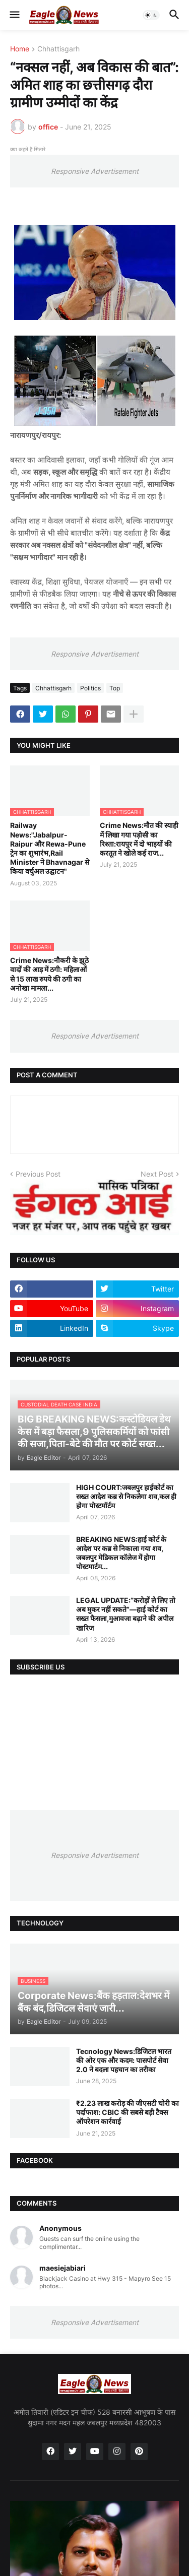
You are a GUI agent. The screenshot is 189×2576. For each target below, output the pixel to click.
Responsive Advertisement (95, 171)
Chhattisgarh (58, 49)
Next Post (157, 1174)
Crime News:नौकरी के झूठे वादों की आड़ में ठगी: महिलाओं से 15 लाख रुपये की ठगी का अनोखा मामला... (49, 974)
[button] (14, 15)
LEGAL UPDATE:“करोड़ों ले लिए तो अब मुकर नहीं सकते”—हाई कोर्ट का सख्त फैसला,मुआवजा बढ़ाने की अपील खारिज (125, 1614)
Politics (90, 688)
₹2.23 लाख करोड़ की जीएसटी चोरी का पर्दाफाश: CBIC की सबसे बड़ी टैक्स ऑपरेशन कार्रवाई (127, 2112)
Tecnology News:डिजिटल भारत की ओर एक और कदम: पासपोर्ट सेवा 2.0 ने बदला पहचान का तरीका (123, 2060)
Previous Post (38, 1174)
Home (19, 49)
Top (114, 688)
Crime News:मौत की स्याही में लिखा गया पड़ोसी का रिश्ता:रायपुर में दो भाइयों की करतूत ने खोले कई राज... (139, 839)
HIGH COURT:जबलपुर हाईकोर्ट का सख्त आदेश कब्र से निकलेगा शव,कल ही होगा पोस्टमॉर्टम (126, 1496)
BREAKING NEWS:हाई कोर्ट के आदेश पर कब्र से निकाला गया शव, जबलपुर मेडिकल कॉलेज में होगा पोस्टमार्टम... (121, 1553)
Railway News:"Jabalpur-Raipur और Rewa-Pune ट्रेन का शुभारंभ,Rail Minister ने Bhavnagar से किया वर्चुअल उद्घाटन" (49, 848)
